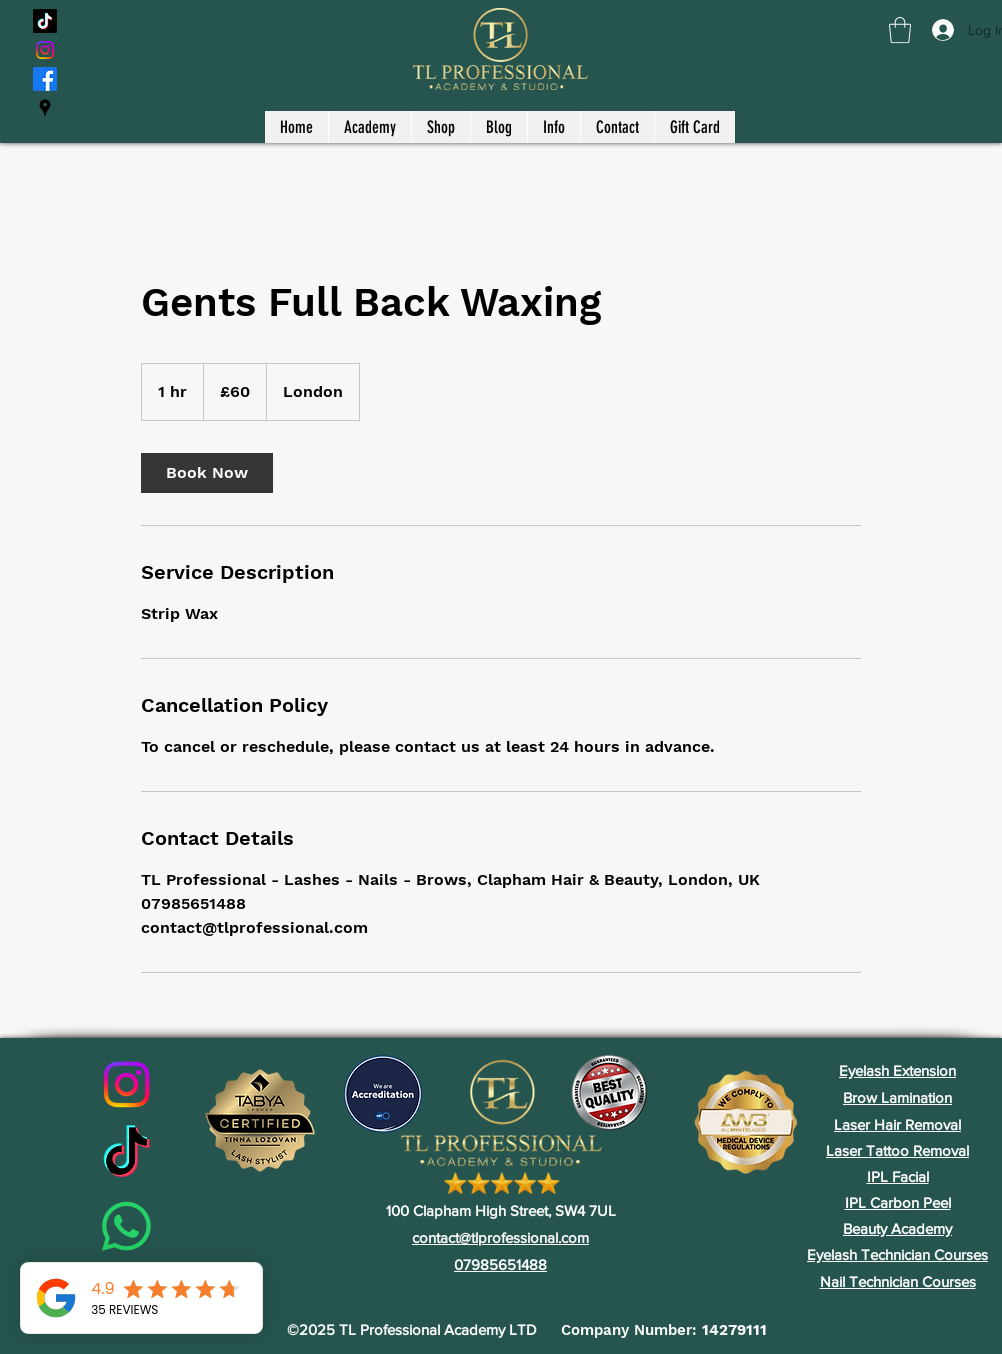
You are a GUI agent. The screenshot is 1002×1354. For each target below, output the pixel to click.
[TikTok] (45, 21)
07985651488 (500, 1264)
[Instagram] (45, 50)
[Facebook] (45, 79)
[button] (900, 30)
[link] (207, 473)
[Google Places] (45, 108)
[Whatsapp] (126, 1226)
